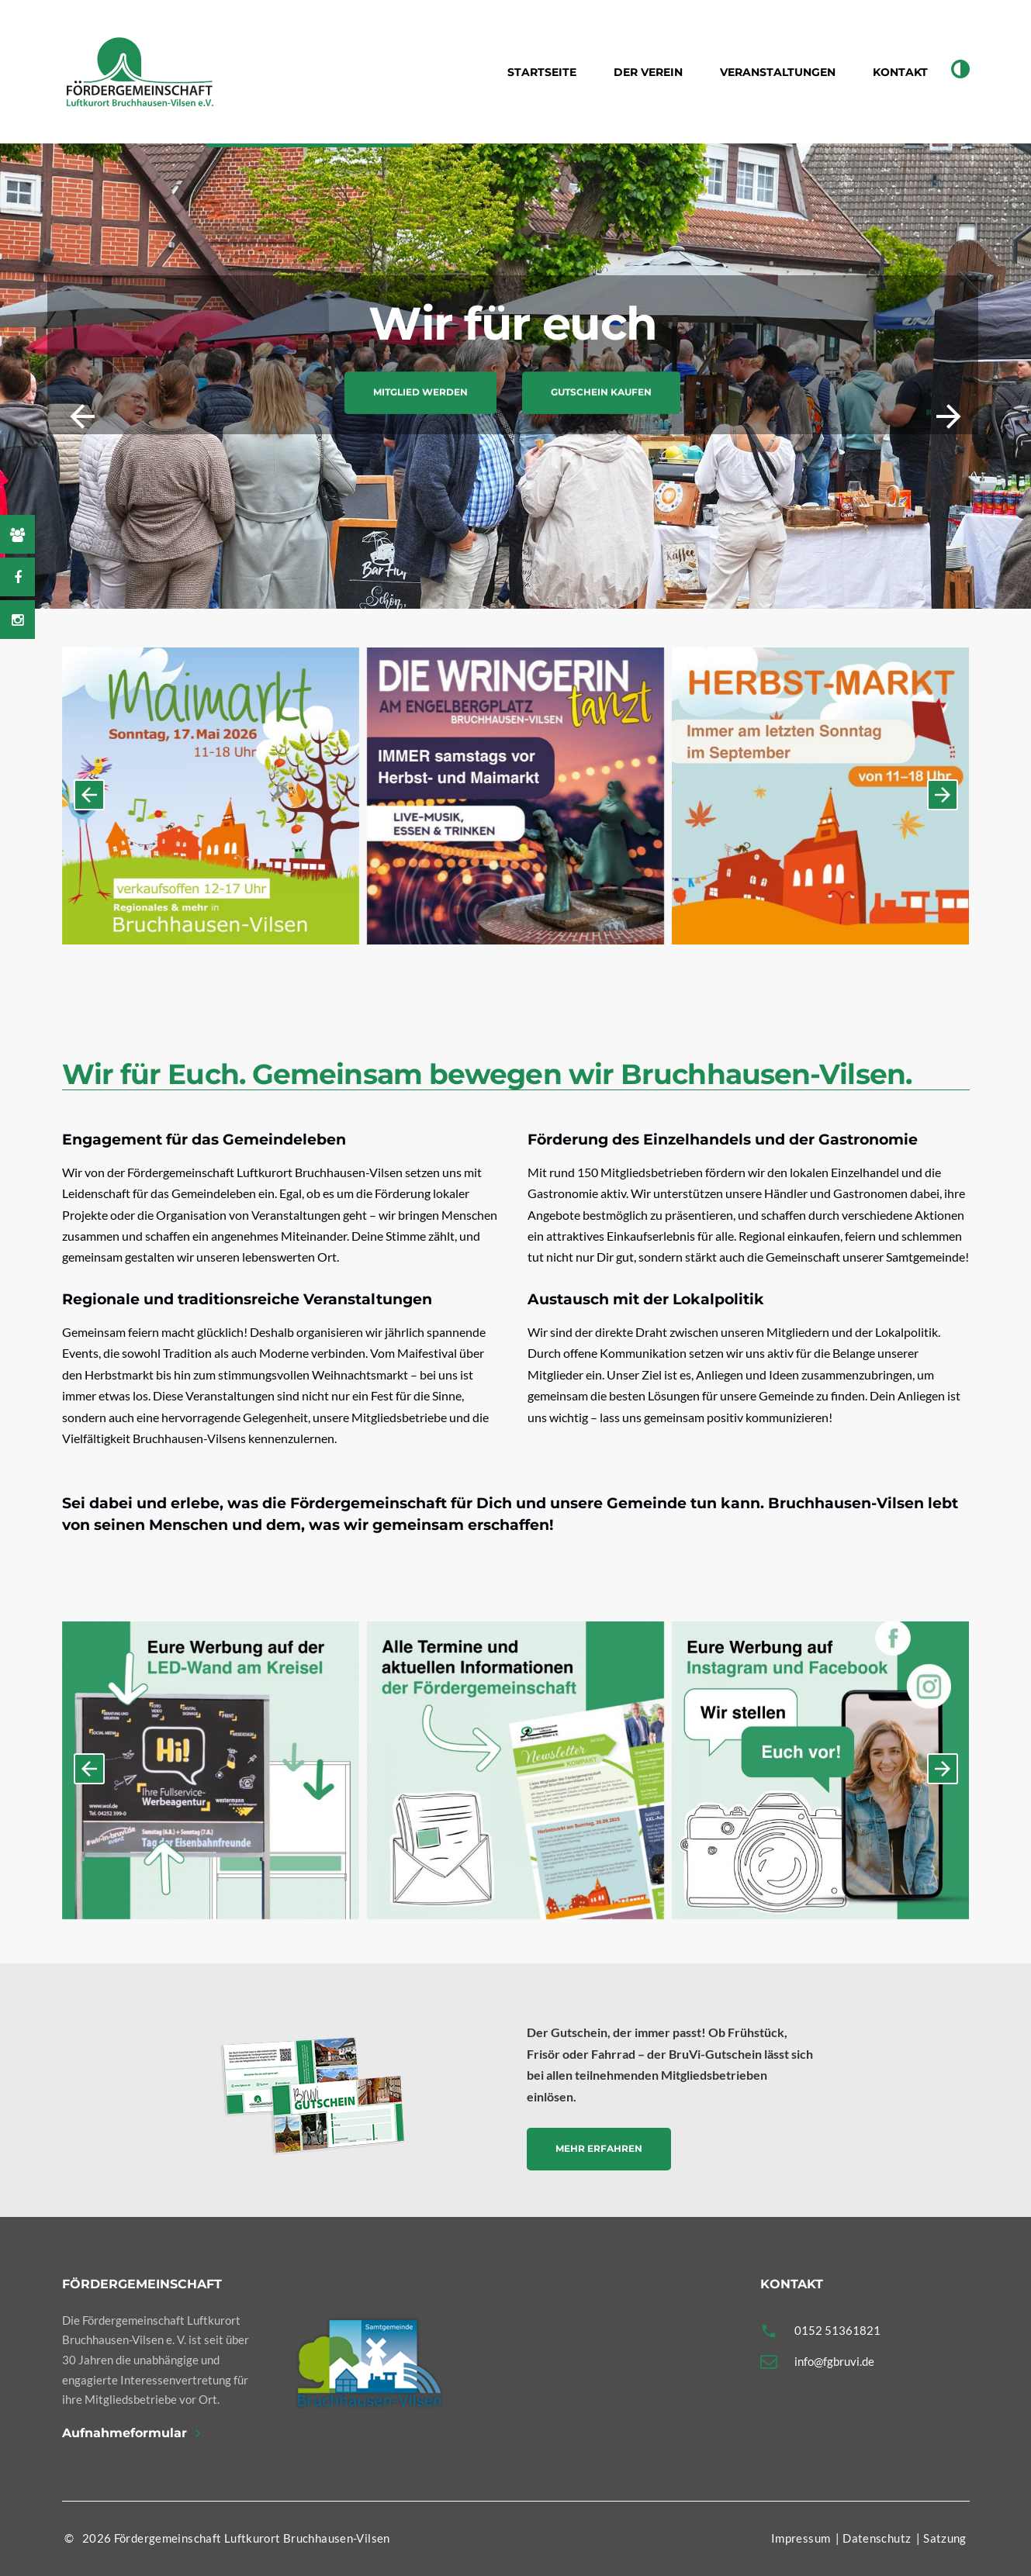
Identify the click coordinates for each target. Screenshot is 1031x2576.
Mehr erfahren (598, 2148)
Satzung (945, 2538)
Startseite (541, 72)
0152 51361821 (837, 2330)
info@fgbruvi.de (834, 2361)
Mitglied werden (420, 393)
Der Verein (648, 72)
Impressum (800, 2538)
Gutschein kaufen (601, 393)
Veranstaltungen (778, 72)
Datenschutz (876, 2538)
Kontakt (900, 72)
